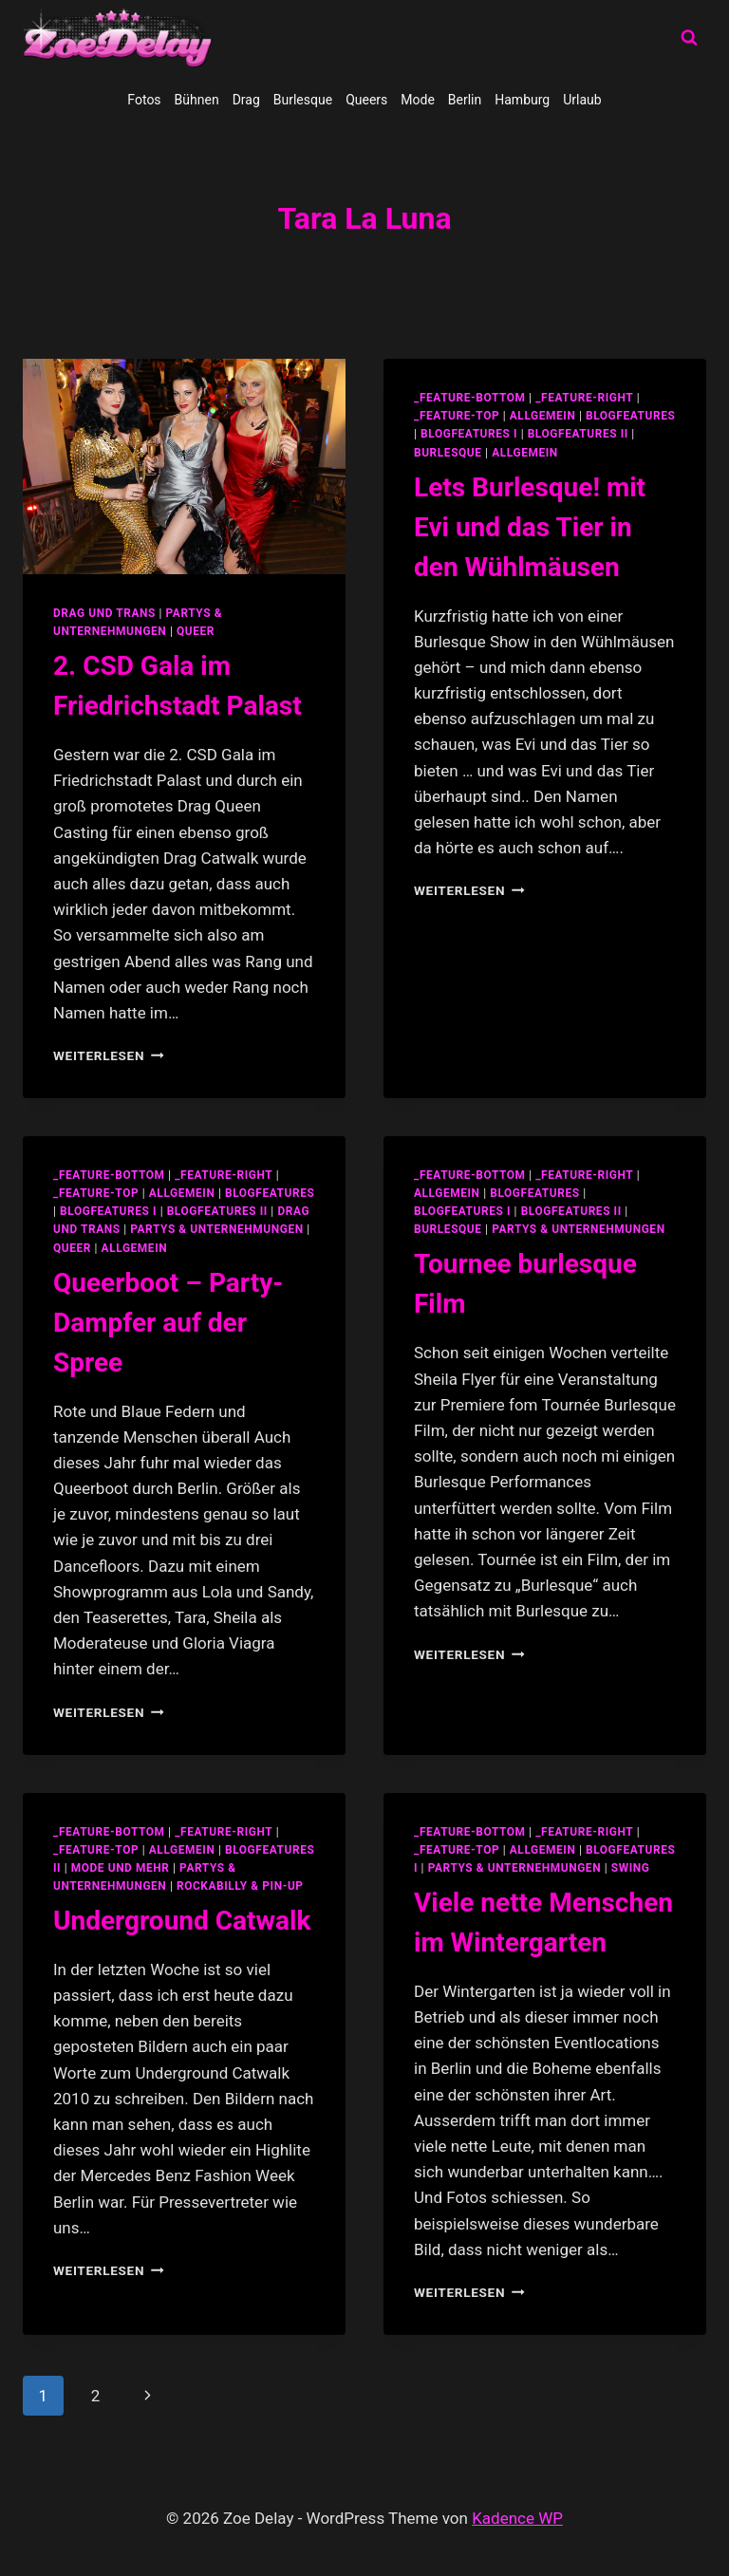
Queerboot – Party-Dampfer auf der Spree (168, 1322)
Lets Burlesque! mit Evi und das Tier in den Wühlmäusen (529, 527)
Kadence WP (517, 2518)
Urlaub (582, 99)
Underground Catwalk (181, 1920)
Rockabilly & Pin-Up (240, 1886)
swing (630, 1868)
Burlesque (302, 99)
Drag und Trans (104, 613)
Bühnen (197, 99)
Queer (196, 631)
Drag (246, 99)
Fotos (143, 99)
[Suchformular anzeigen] (689, 38)
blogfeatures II (578, 433)
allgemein (543, 415)
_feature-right (584, 397)
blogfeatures (630, 415)
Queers (366, 99)
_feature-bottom (470, 397)
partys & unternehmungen (216, 1229)
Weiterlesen (108, 1055)
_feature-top (456, 415)
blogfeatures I (469, 433)
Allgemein (525, 452)
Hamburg (522, 99)
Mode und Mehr (120, 1868)
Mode (418, 99)
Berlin (464, 99)
